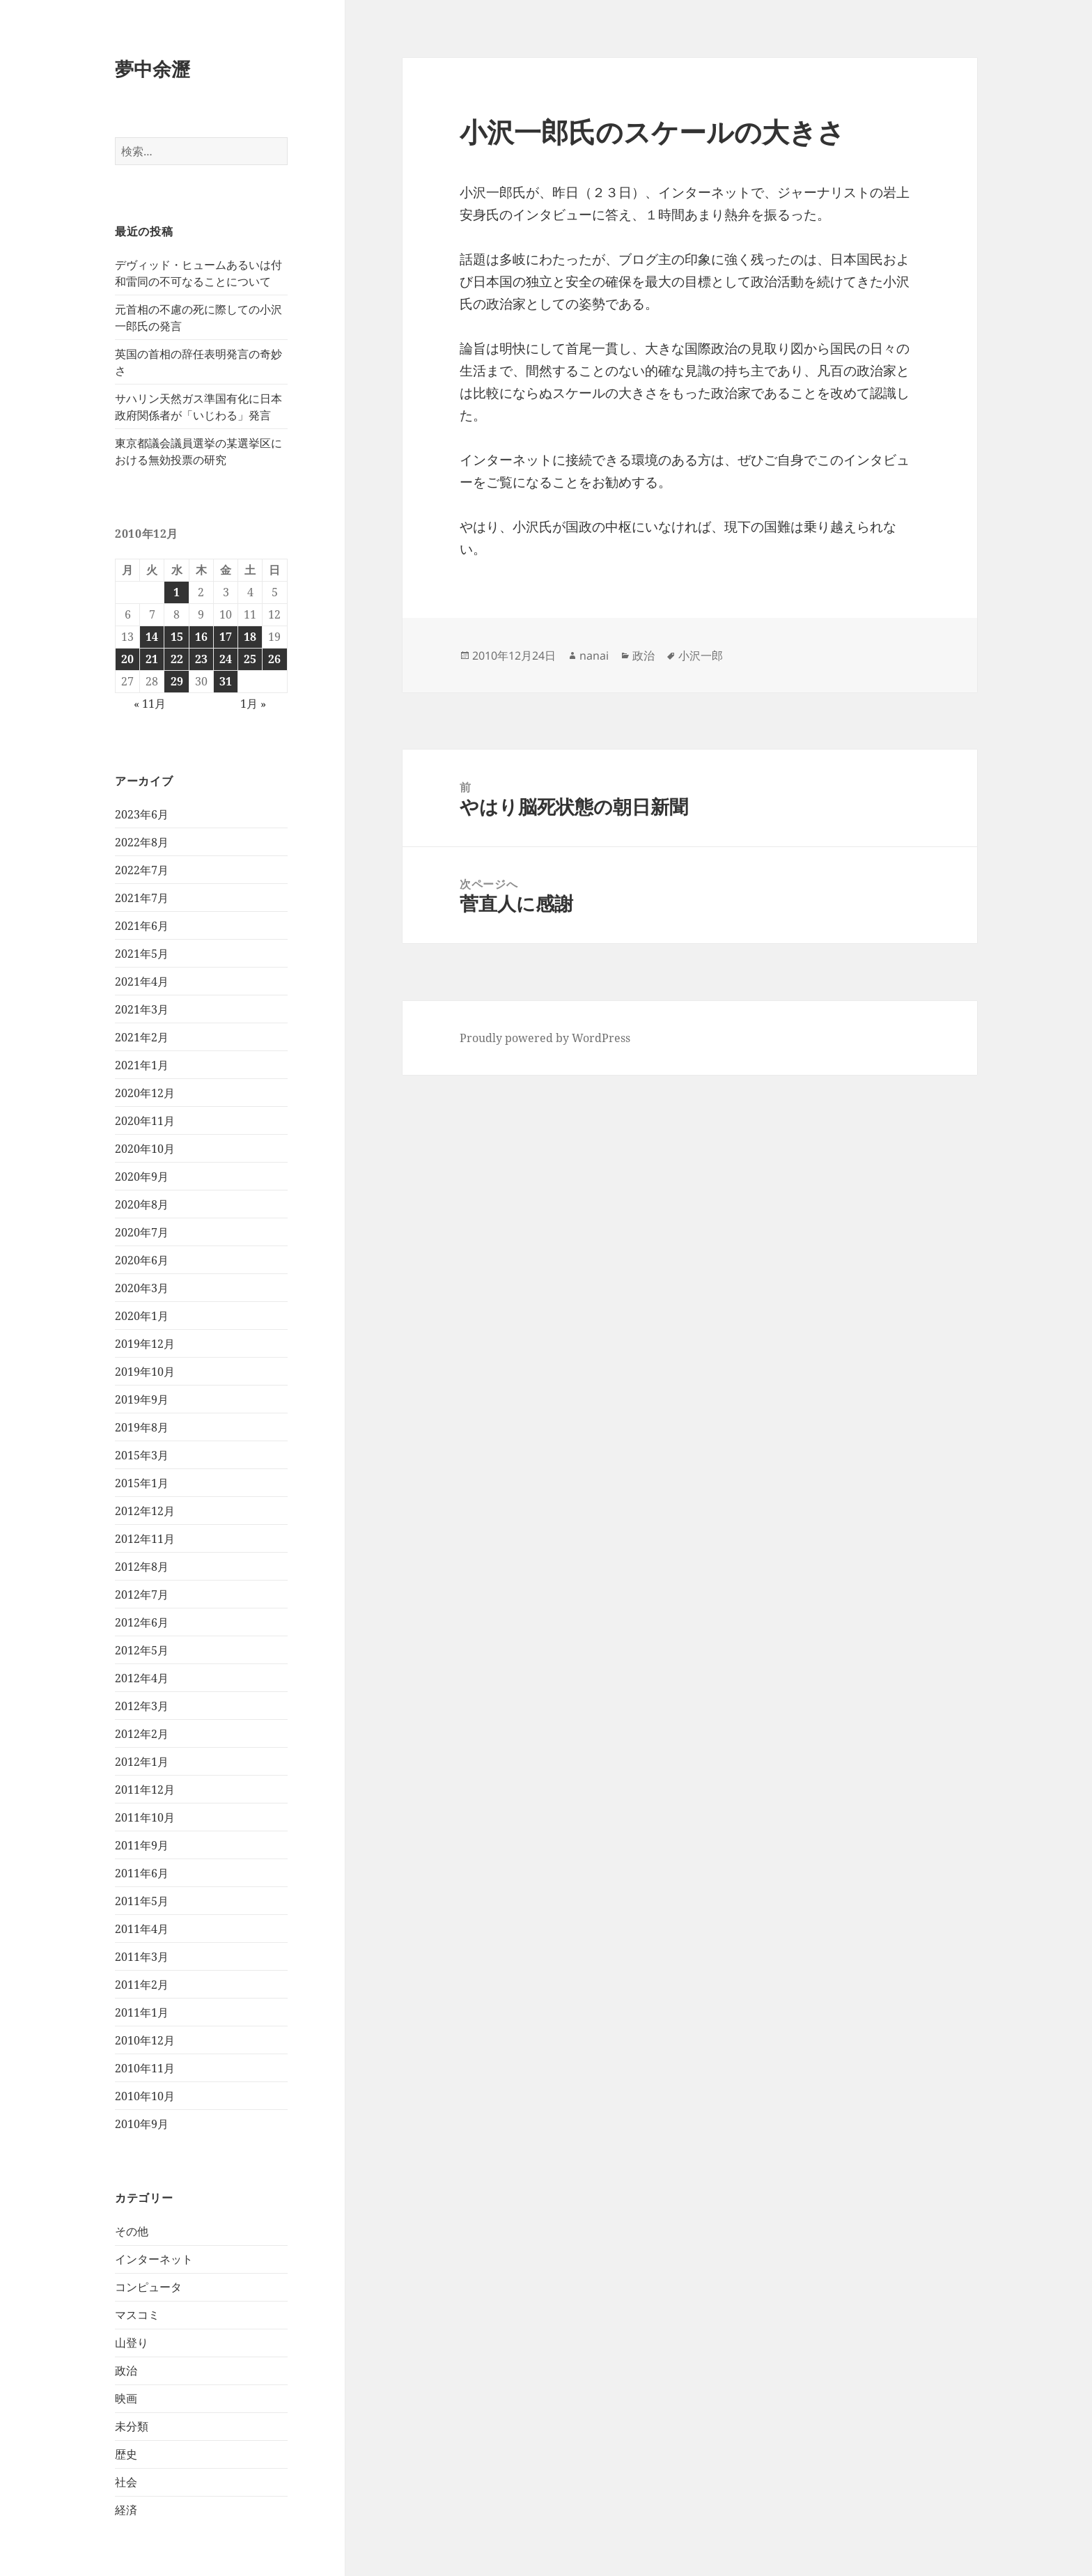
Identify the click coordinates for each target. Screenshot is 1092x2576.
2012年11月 (145, 1538)
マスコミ (137, 2314)
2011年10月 (145, 1817)
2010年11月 (145, 2068)
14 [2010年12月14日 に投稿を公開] (152, 636)
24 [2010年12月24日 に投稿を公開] (225, 659)
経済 (126, 2509)
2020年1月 (142, 1316)
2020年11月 (145, 1120)
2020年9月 (142, 1176)
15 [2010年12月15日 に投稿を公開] (177, 636)
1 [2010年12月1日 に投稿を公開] (176, 592)
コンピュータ (148, 2287)
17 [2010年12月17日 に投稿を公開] (225, 636)
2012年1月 (142, 1761)
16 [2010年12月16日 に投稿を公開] (201, 636)
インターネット (154, 2259)
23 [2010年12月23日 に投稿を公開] (201, 659)
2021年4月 (142, 981)
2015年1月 (142, 1483)
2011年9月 (142, 1845)
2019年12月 (145, 1343)
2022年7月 (142, 870)
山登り (131, 2342)
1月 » (253, 703)
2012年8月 (142, 1566)
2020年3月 (142, 1288)
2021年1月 (142, 1065)
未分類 (131, 2426)
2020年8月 (142, 1204)
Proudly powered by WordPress (545, 1038)
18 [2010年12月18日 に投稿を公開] (250, 636)
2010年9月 (142, 2124)
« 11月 (150, 703)
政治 (126, 2370)
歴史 (126, 2454)
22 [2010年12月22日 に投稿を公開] (177, 659)
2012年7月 (142, 1594)
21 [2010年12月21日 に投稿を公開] (152, 659)
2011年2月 (142, 1984)
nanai (594, 655)
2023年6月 (142, 814)
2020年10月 (145, 1148)
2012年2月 (142, 1733)
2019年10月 (145, 1371)
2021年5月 (142, 953)
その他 (131, 2231)
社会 (126, 2482)
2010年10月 (145, 2096)
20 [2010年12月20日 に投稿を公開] (127, 659)
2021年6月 (142, 925)
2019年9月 (142, 1399)
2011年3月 (142, 1956)
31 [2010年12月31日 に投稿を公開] (225, 681)
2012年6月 (142, 1622)
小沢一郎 (700, 655)
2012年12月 (145, 1511)
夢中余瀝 (152, 69)
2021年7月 (142, 898)
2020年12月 (145, 1093)
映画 (126, 2398)
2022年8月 (142, 842)
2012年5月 (142, 1650)
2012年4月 (142, 1678)
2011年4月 (142, 1929)
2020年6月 (142, 1260)
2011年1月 (142, 2012)
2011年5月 (142, 1901)
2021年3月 (142, 1009)
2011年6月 (142, 1873)
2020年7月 (142, 1232)
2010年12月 (145, 2040)
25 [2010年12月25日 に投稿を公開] (250, 659)
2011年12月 (145, 1789)
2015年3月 (142, 1455)
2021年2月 (142, 1037)
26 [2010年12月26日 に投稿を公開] (274, 659)
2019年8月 (142, 1427)
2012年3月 (142, 1706)
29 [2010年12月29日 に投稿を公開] (177, 681)
